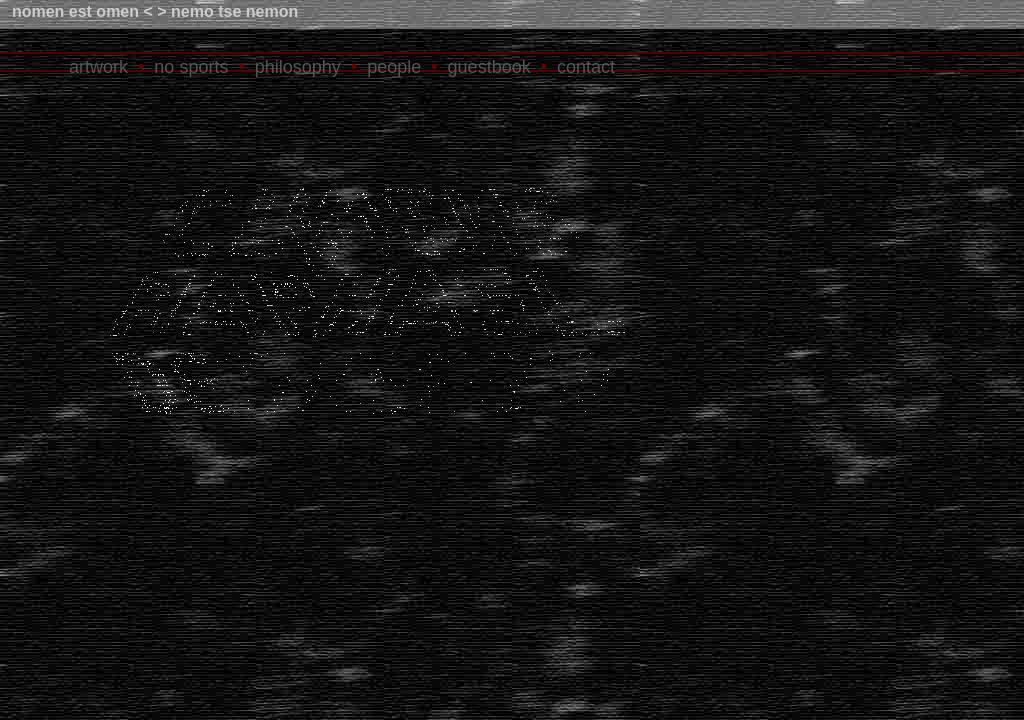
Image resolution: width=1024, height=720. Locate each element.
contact (586, 67)
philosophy (298, 67)
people (394, 67)
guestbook (489, 67)
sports (203, 67)
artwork (98, 67)
